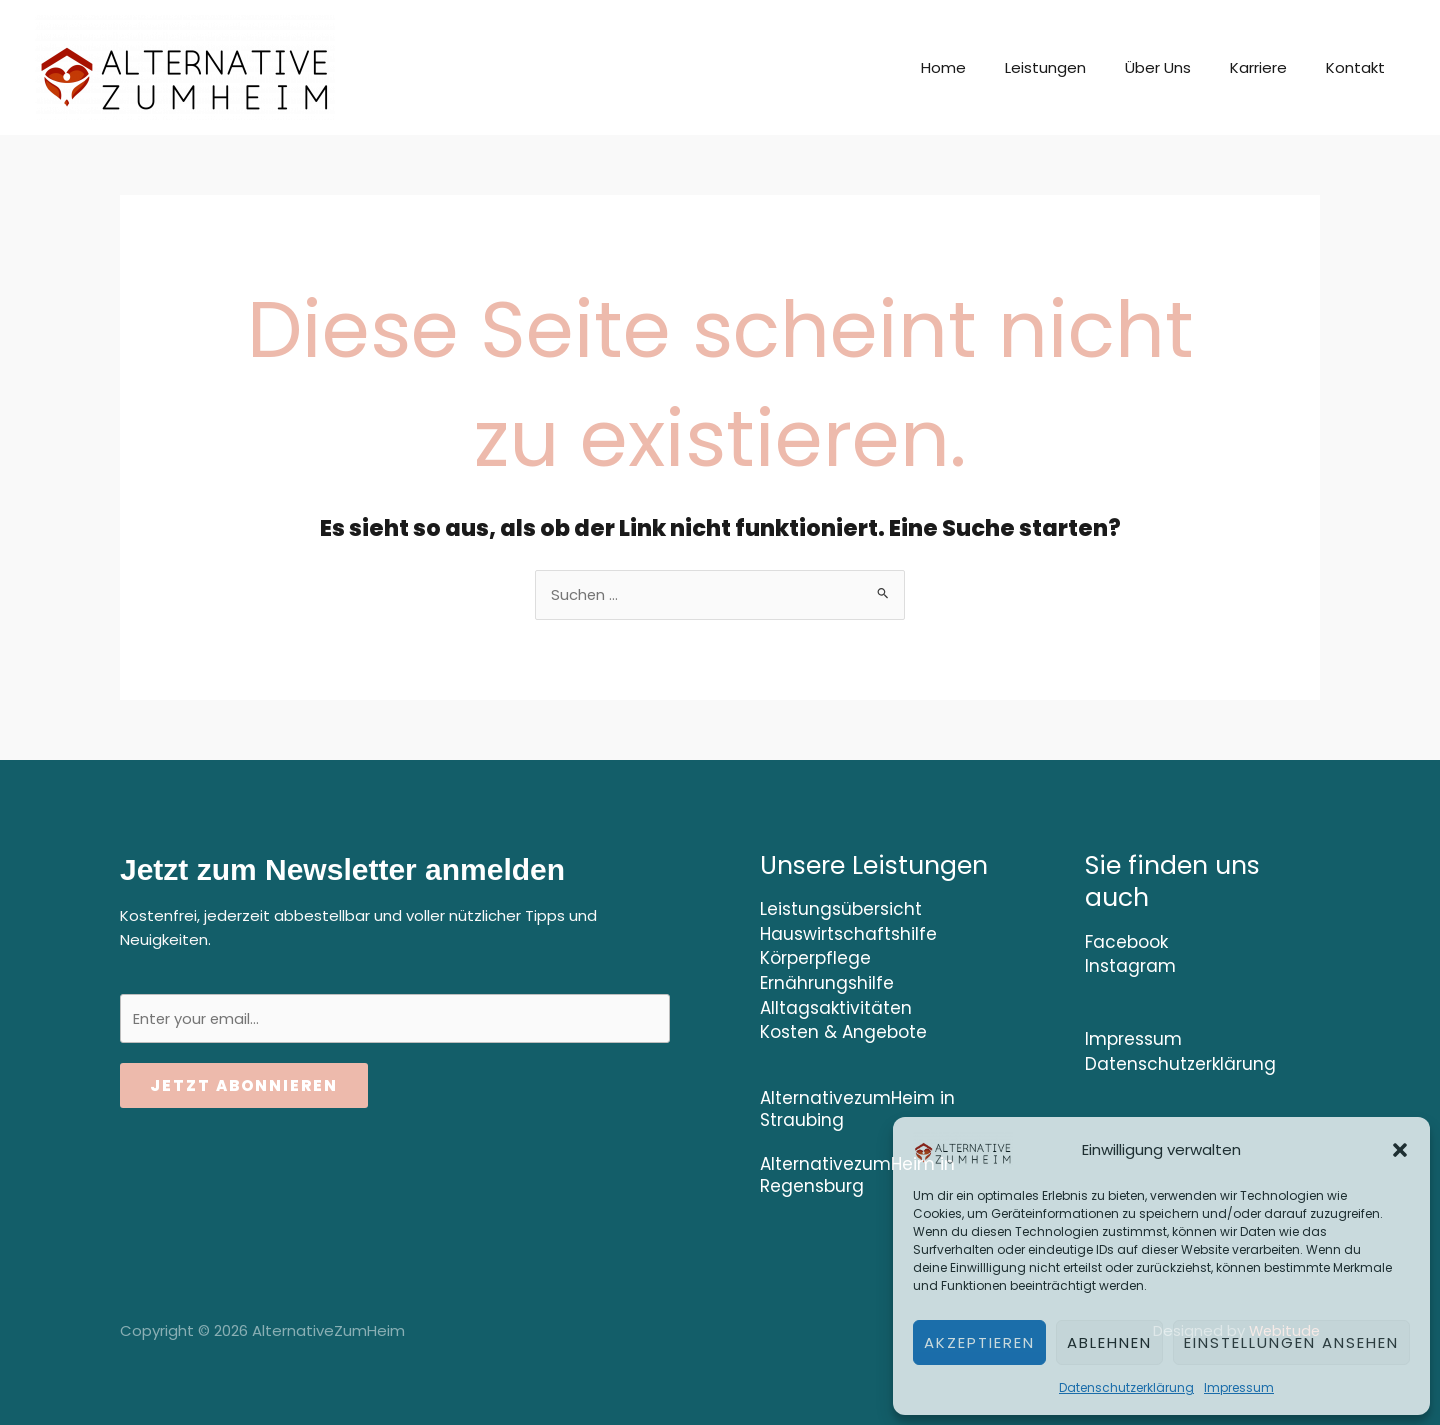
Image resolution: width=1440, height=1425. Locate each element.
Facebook (1126, 942)
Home (984, 67)
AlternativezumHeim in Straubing (857, 1106)
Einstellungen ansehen (1291, 1342)
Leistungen (1077, 67)
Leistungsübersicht (841, 910)
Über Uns (1181, 67)
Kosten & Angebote (843, 1030)
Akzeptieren (979, 1342)
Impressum (1239, 1387)
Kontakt (1360, 67)
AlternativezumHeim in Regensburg (857, 1172)
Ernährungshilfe (827, 982)
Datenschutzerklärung (1126, 1387)
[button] (1400, 1150)
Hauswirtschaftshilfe (848, 934)
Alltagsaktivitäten (836, 1006)
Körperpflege (815, 958)
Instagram (1130, 966)
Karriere (1272, 67)
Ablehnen (1109, 1342)
